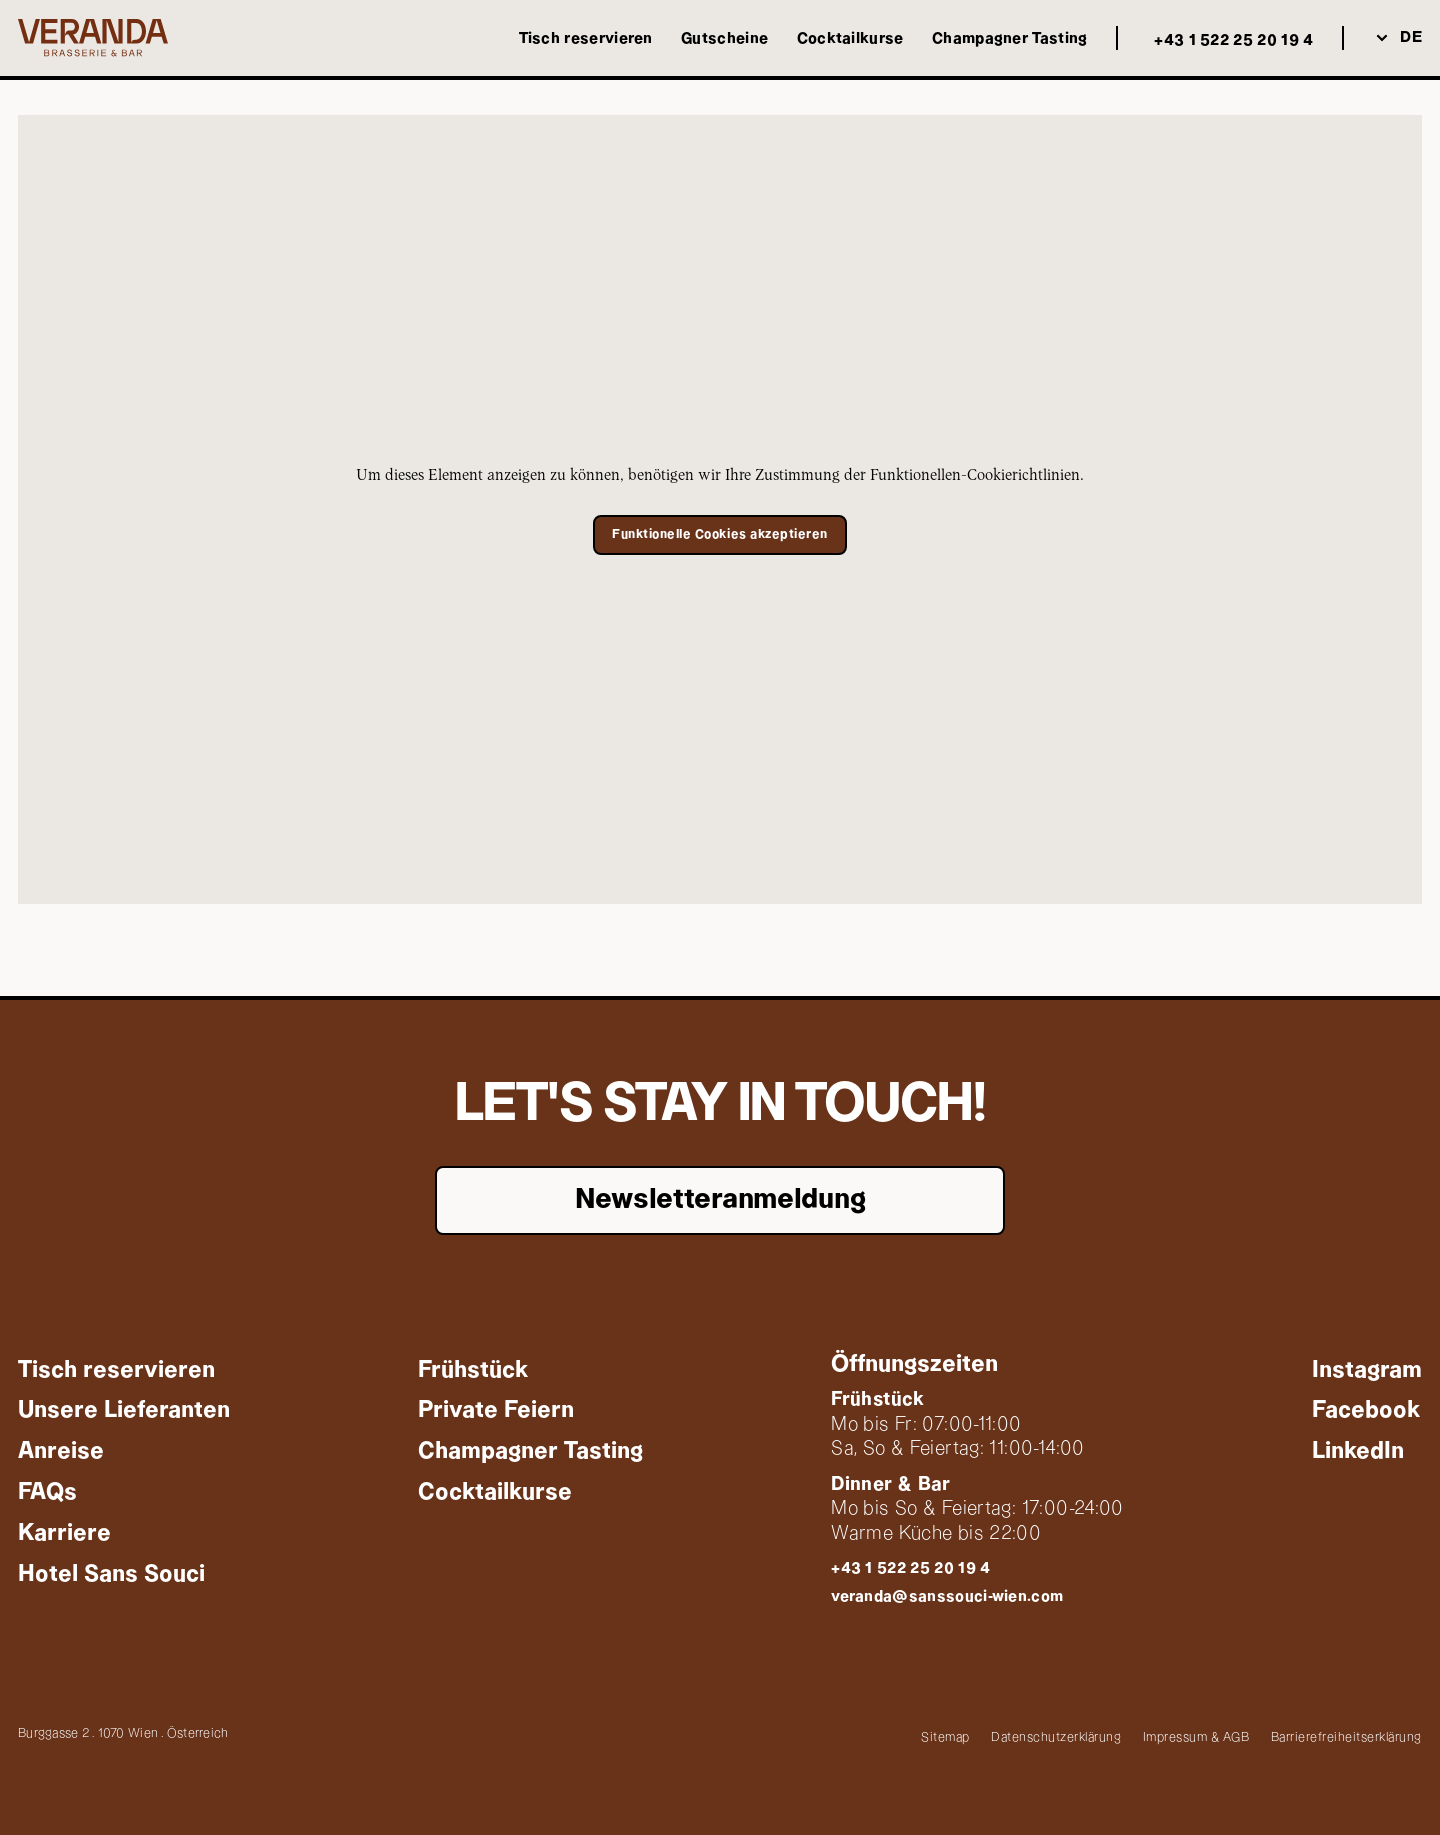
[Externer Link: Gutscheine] (724, 38)
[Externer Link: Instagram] (1367, 1369)
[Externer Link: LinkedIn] (1358, 1451)
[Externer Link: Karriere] (64, 1532)
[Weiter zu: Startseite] (93, 37)
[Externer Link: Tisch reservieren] (586, 38)
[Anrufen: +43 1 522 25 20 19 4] (1229, 41)
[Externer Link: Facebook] (1366, 1410)
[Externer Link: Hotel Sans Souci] (111, 1573)
